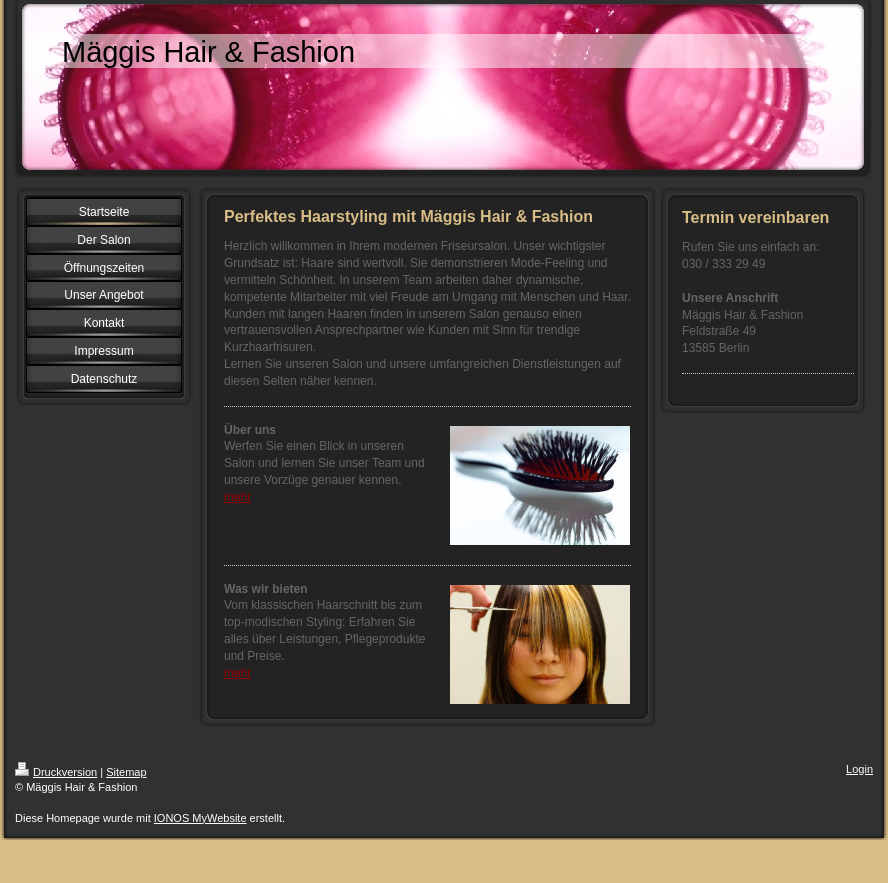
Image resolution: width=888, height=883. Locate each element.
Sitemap (126, 772)
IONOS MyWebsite (200, 818)
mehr (237, 497)
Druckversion (56, 772)
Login (859, 769)
